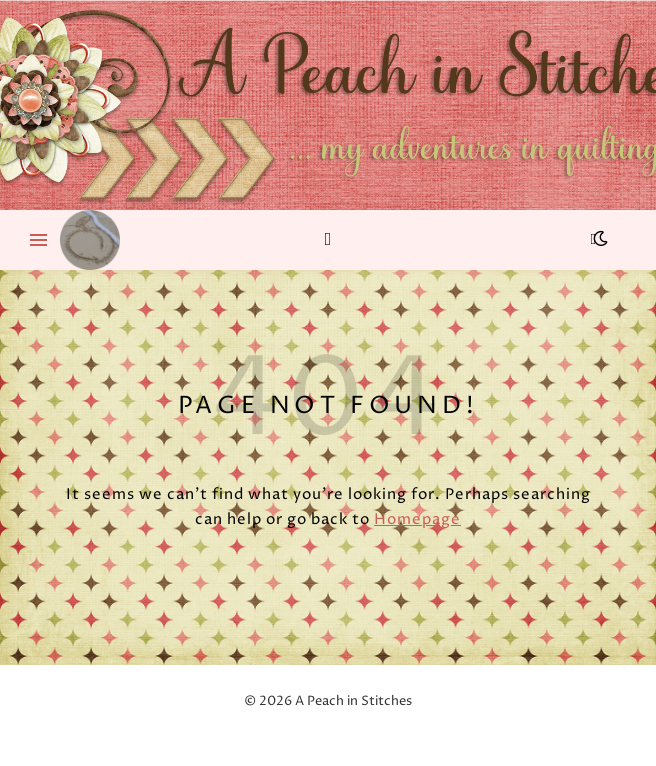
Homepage (417, 519)
